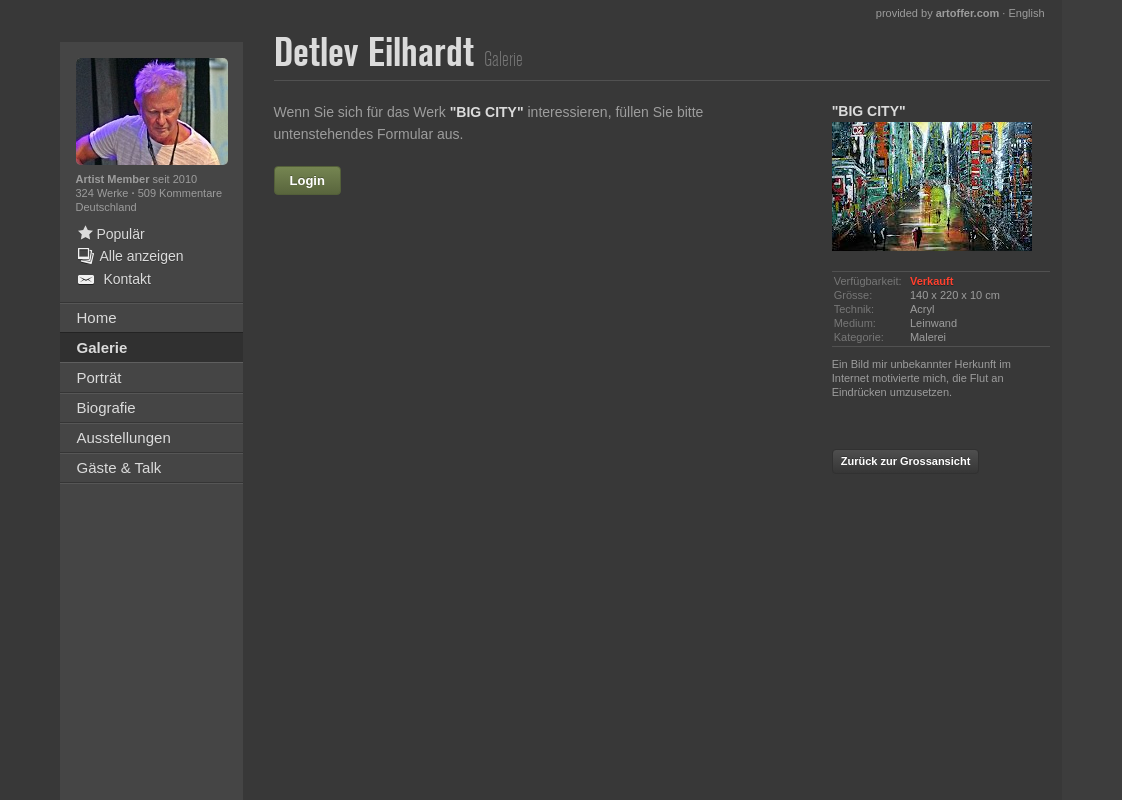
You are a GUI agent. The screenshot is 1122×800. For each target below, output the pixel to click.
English (1026, 13)
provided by (938, 13)
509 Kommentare (180, 193)
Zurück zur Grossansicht (906, 461)
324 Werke (104, 193)
